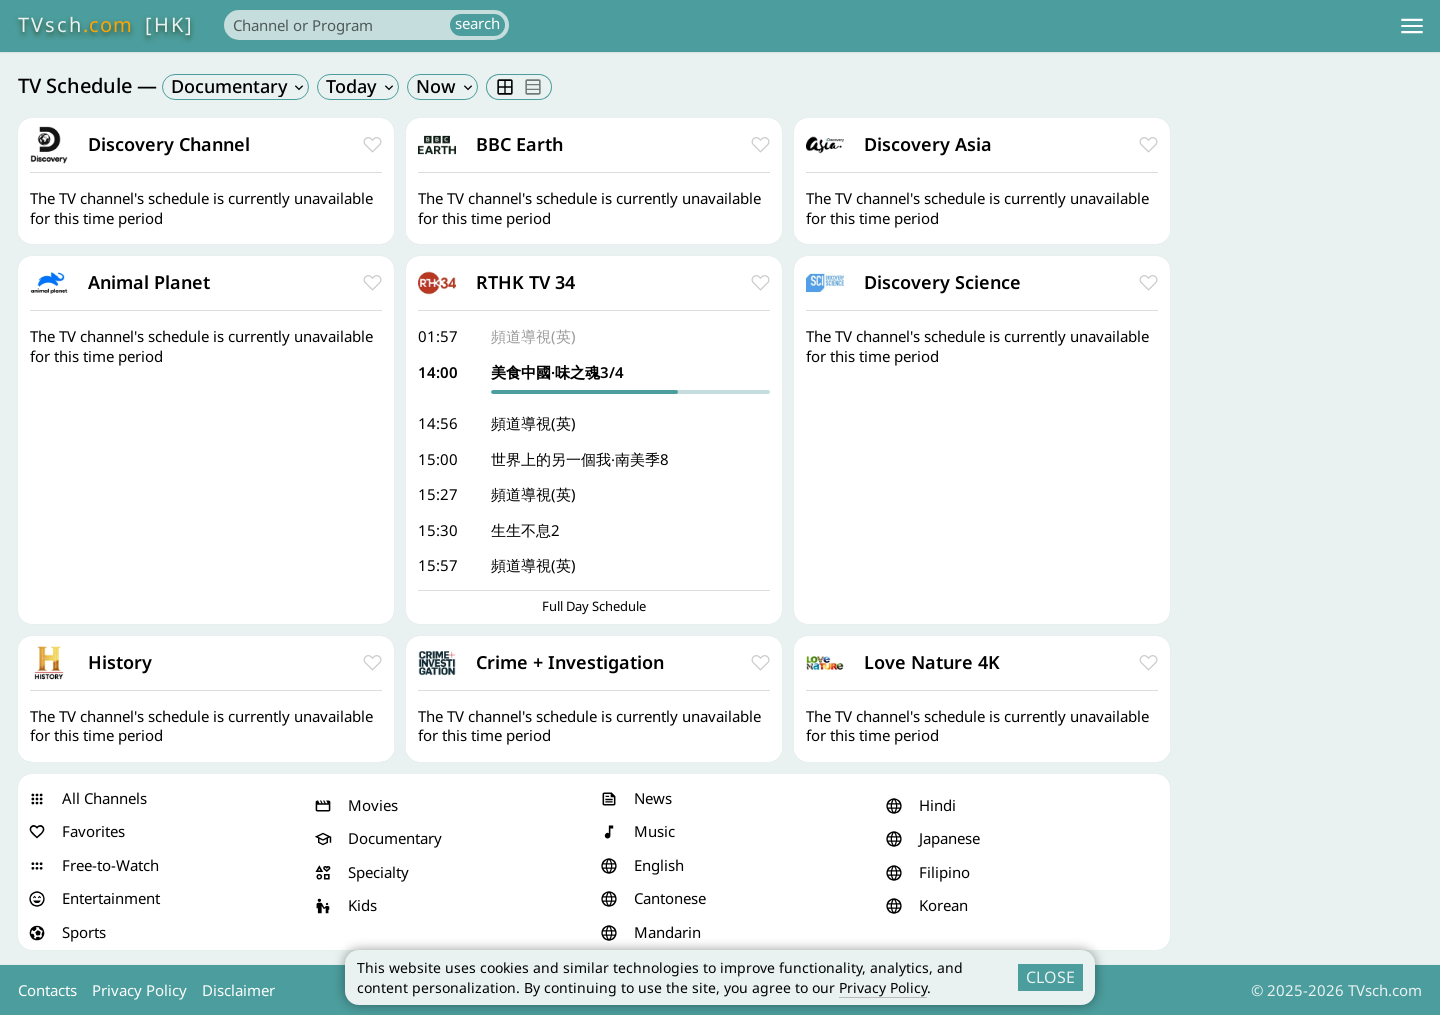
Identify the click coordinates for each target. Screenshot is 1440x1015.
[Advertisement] (1302, 418)
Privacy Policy (883, 987)
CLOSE (1050, 977)
